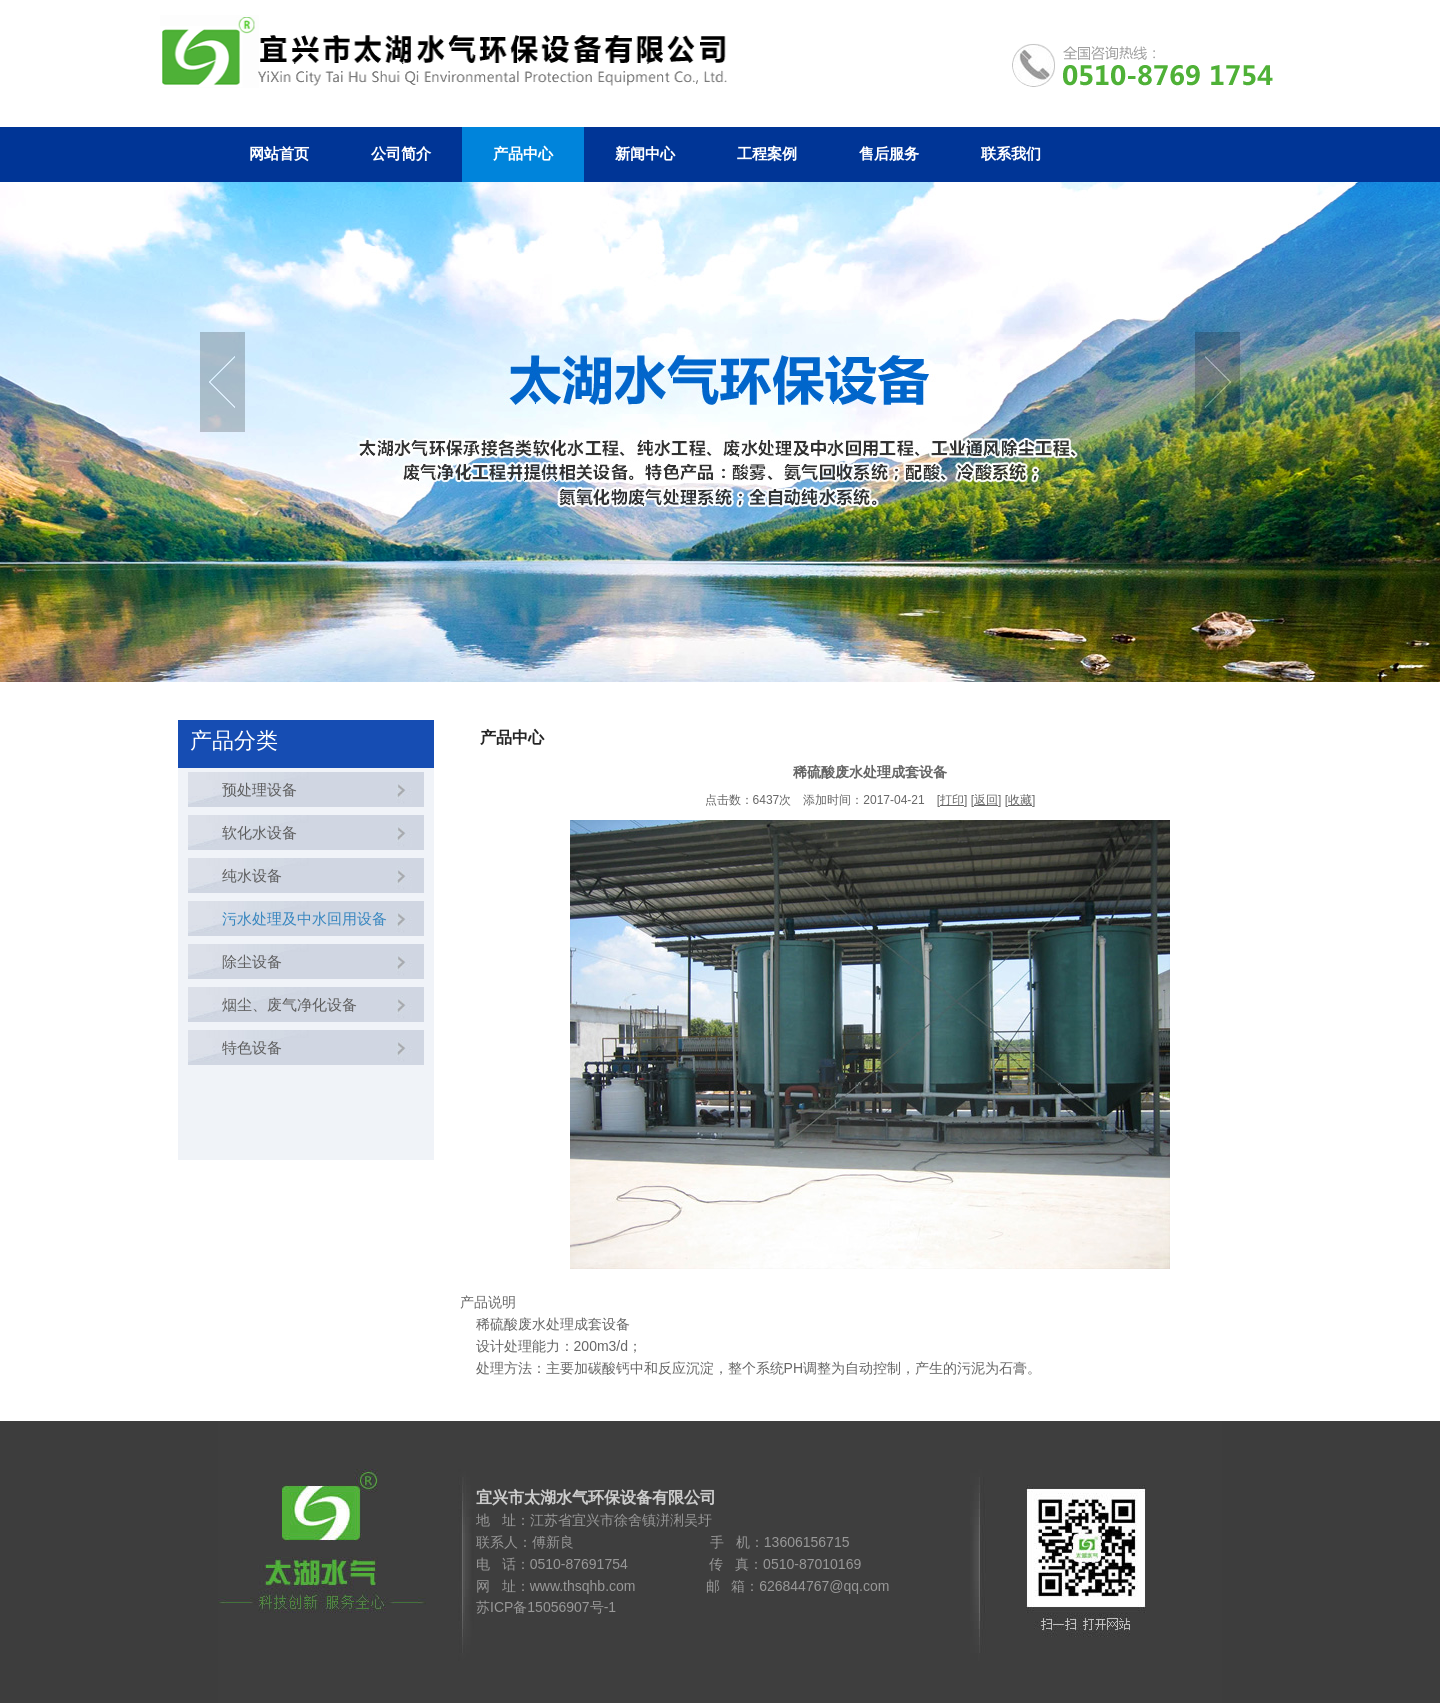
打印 (952, 800)
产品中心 (523, 154)
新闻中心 (645, 154)
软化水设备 (255, 832)
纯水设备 (248, 875)
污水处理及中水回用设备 (300, 918)
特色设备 (248, 1047)
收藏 (1020, 800)
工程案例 (767, 154)
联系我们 (1011, 154)
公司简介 (401, 154)
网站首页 (279, 154)
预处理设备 (255, 789)
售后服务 (889, 154)
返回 (986, 800)
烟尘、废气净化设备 (285, 1004)
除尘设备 (248, 961)
